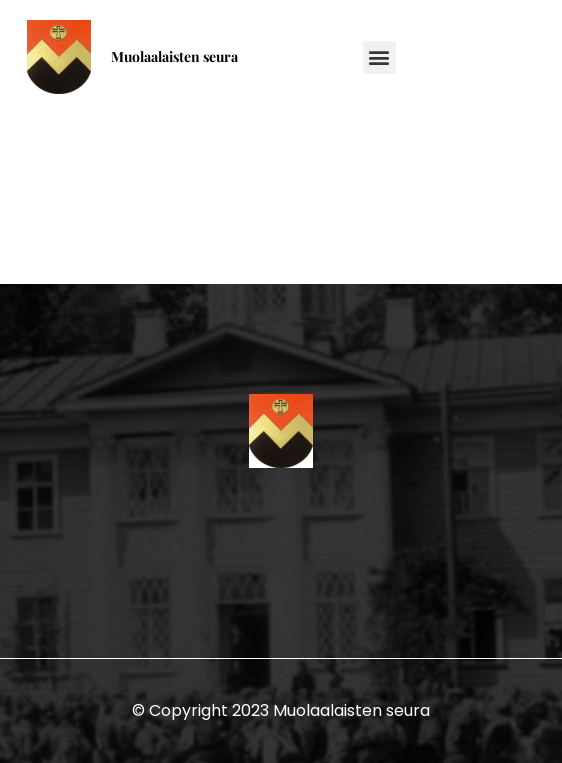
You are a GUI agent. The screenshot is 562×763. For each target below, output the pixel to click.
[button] (379, 57)
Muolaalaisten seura (174, 56)
